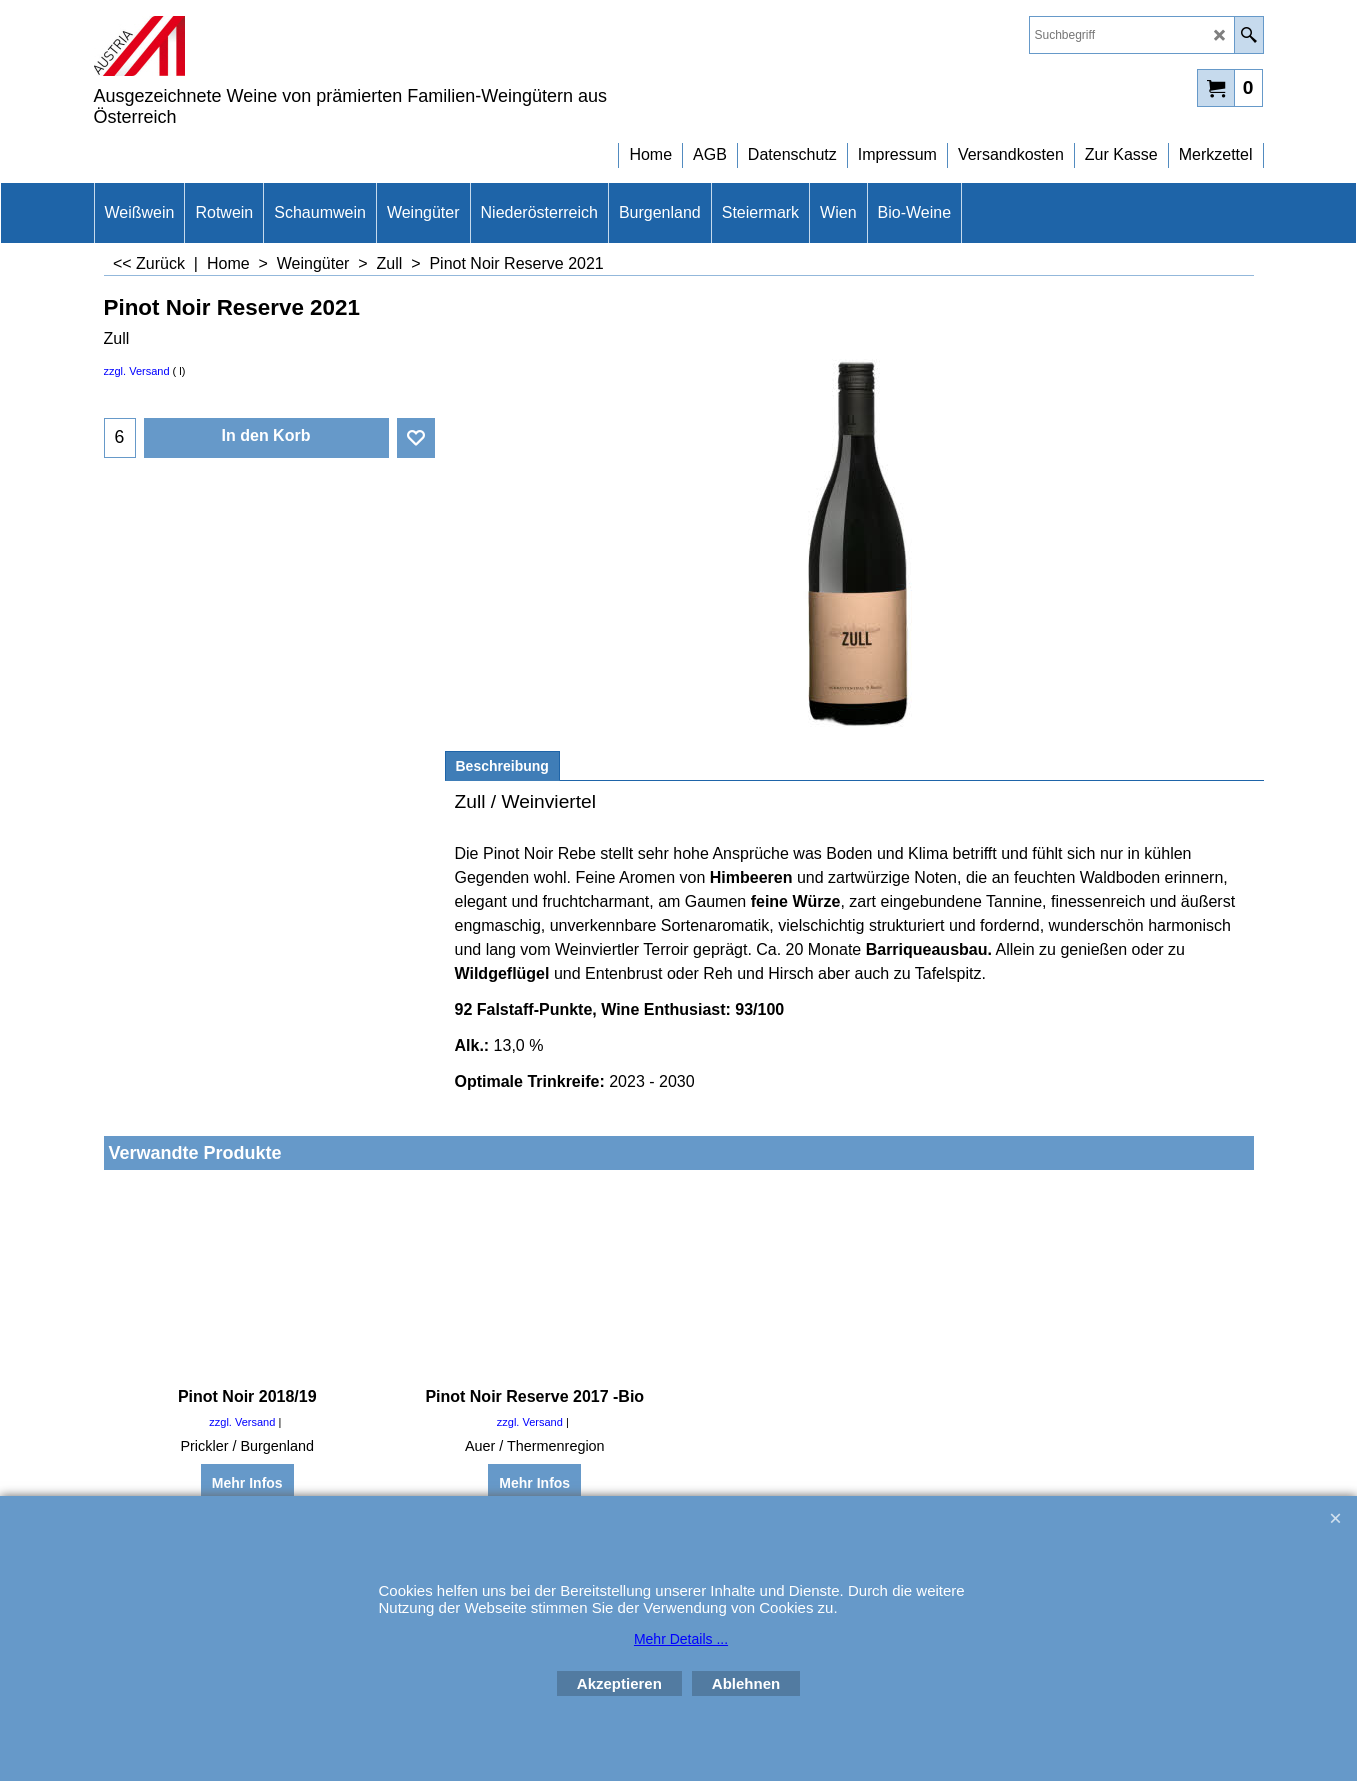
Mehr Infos (247, 1483)
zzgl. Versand (137, 371)
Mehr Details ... (681, 1639)
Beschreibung (502, 766)
